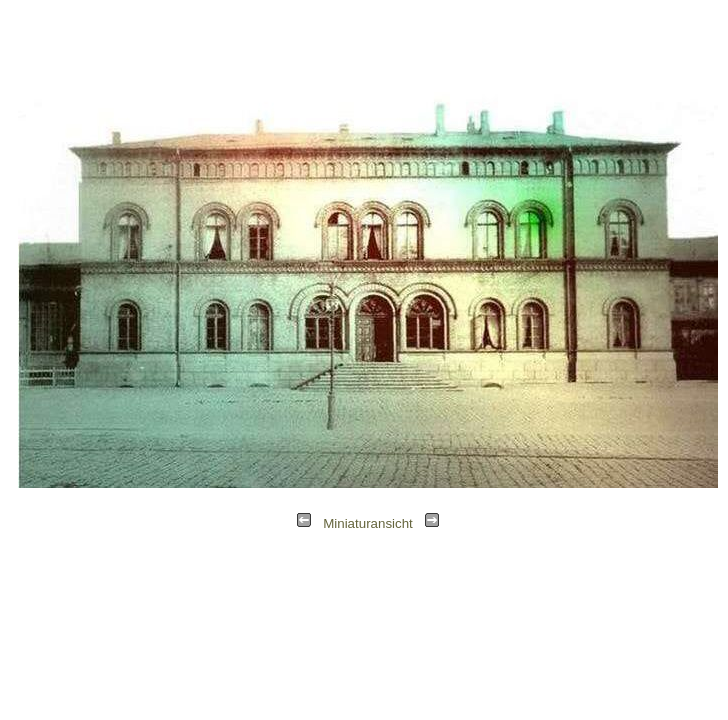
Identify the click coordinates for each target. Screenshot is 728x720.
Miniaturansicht (368, 523)
